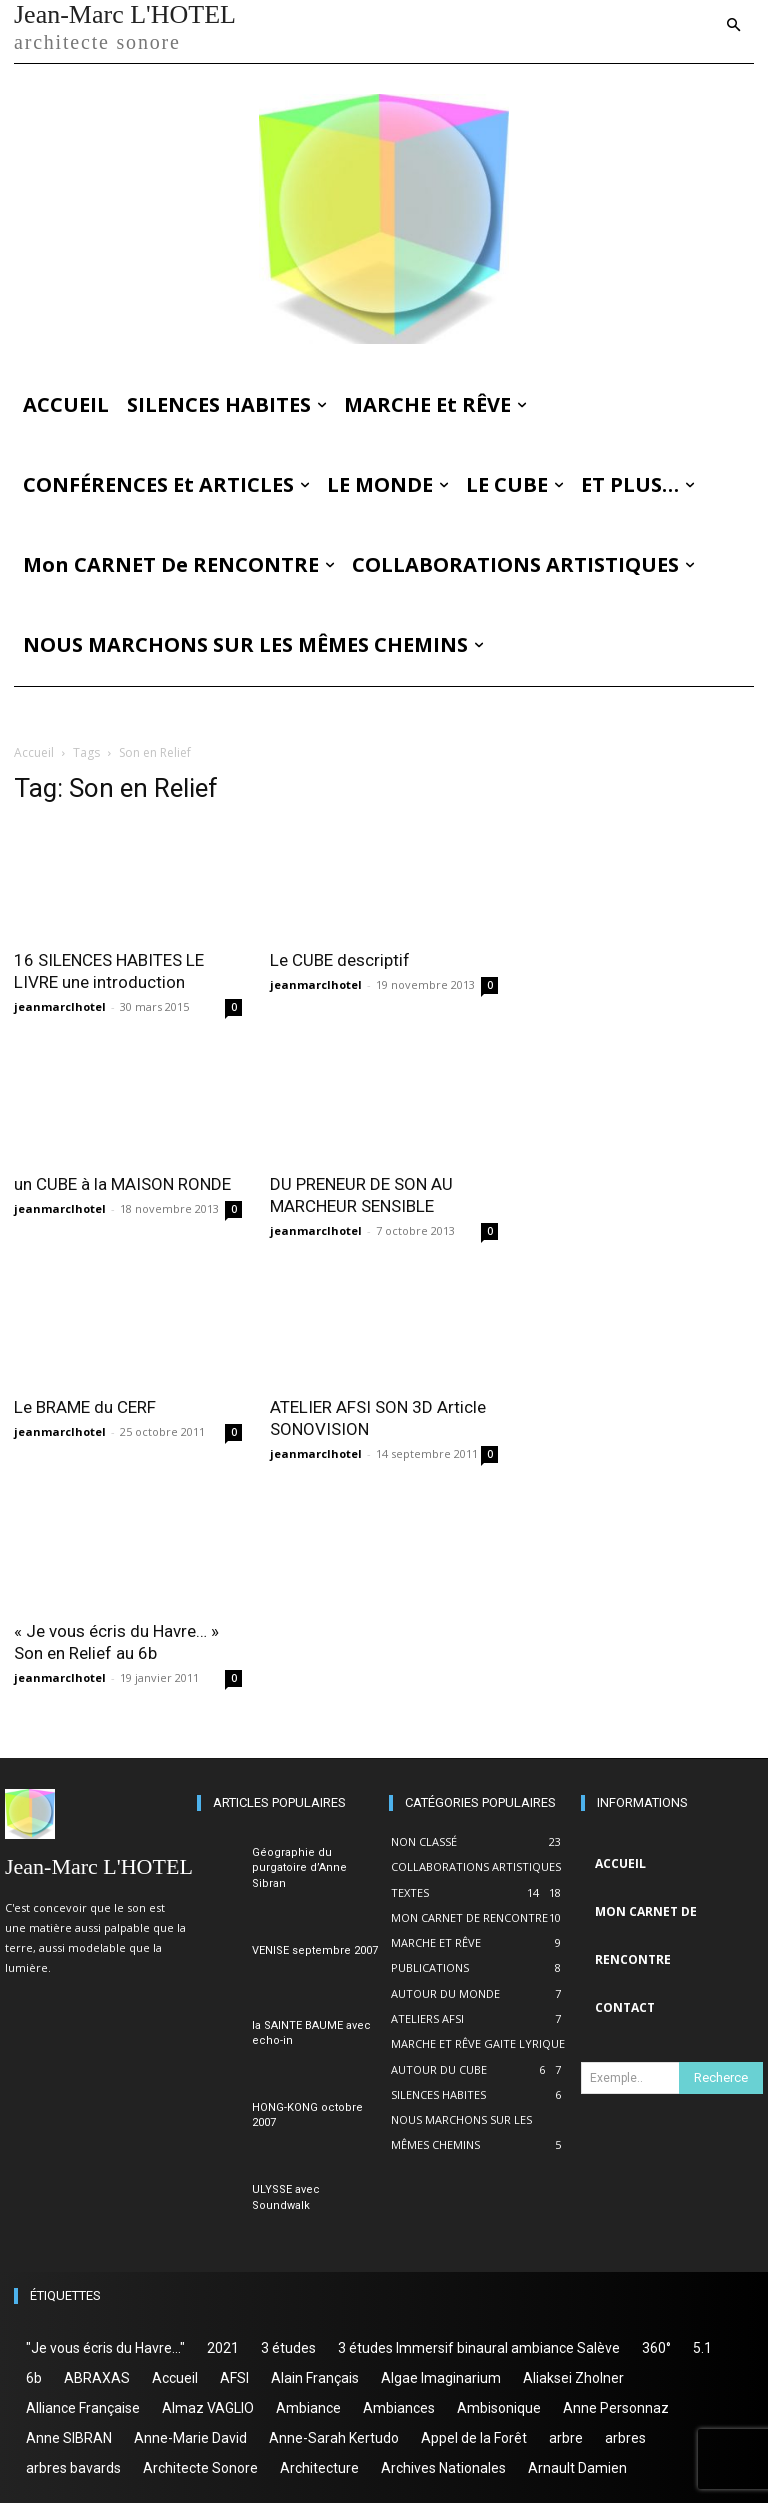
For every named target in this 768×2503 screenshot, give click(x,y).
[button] (734, 26)
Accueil (34, 752)
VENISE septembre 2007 (315, 1950)
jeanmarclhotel (60, 1006)
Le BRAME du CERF (85, 1407)
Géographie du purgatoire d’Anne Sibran (299, 1868)
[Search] (721, 2078)
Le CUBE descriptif (340, 960)
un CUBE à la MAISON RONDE (122, 1184)
